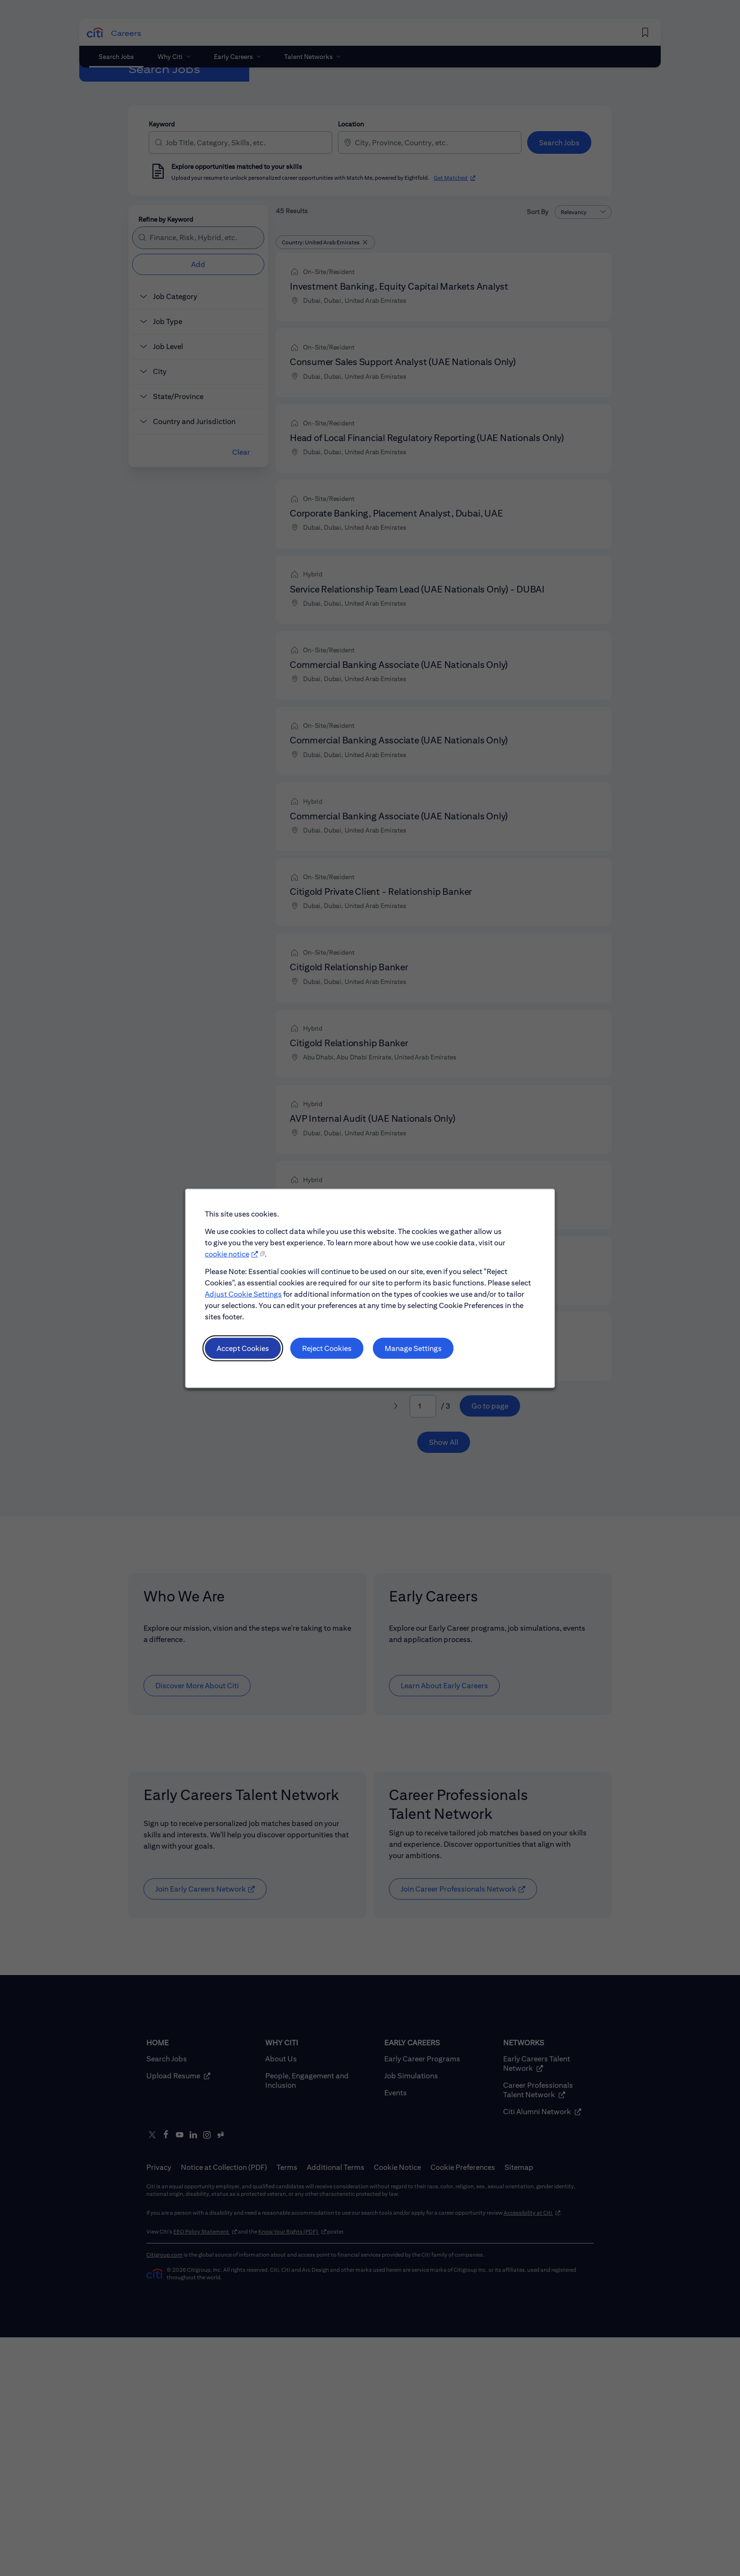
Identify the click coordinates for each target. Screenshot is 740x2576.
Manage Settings (413, 1347)
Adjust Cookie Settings (243, 1293)
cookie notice (227, 1253)
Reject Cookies (327, 1347)
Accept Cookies (243, 1347)
